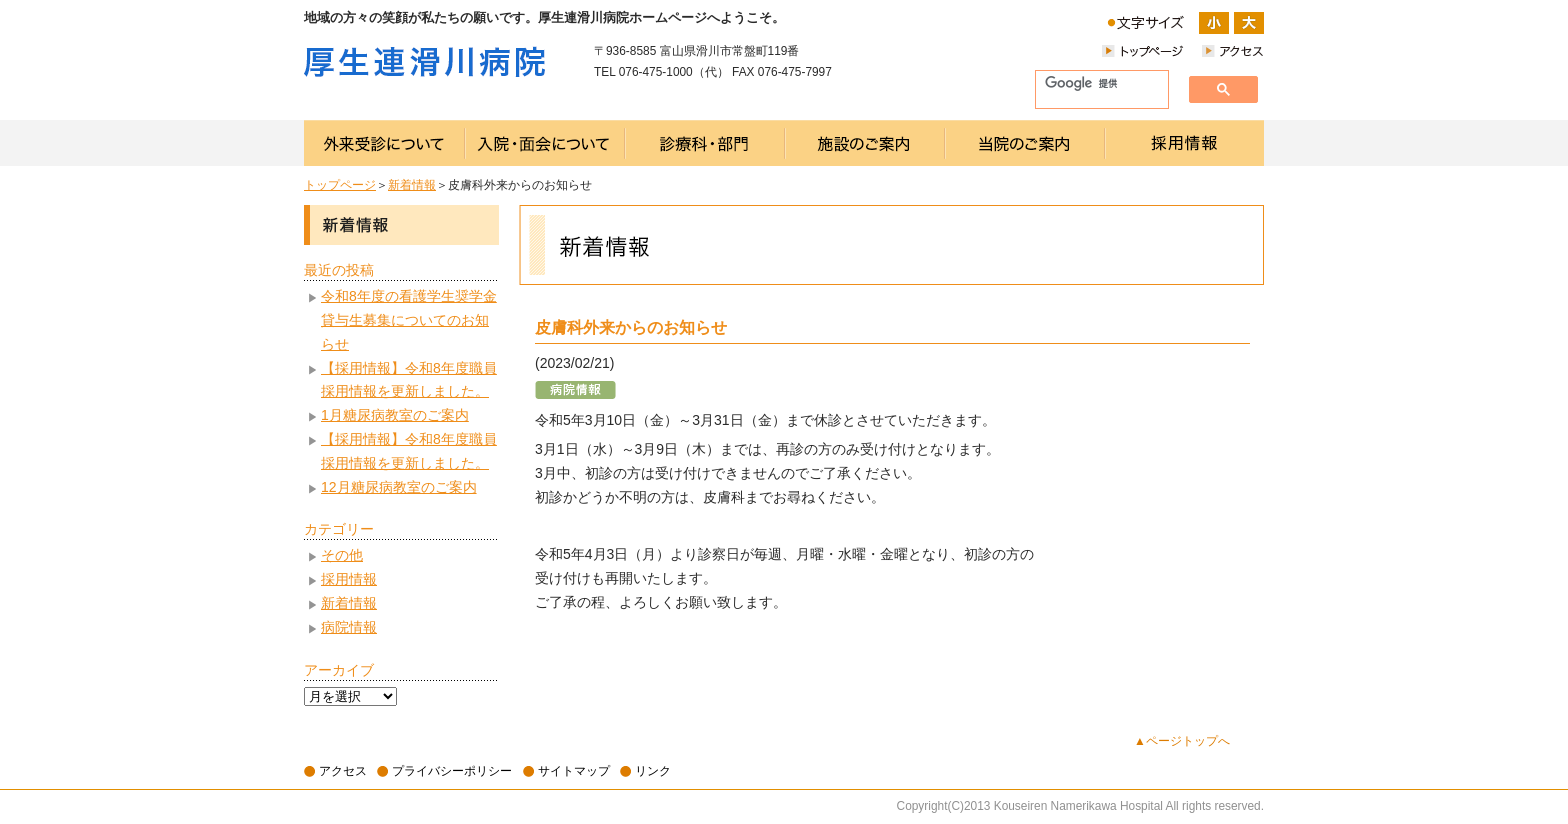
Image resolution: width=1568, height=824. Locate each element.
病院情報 (349, 627)
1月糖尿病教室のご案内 (395, 415)
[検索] (1094, 84)
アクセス (343, 771)
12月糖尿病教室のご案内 (399, 487)
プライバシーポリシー (452, 771)
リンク (653, 771)
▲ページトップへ (1182, 741)
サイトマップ (574, 771)
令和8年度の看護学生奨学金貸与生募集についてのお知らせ (409, 320)
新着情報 (412, 185)
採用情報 (349, 579)
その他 (342, 555)
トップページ (340, 185)
